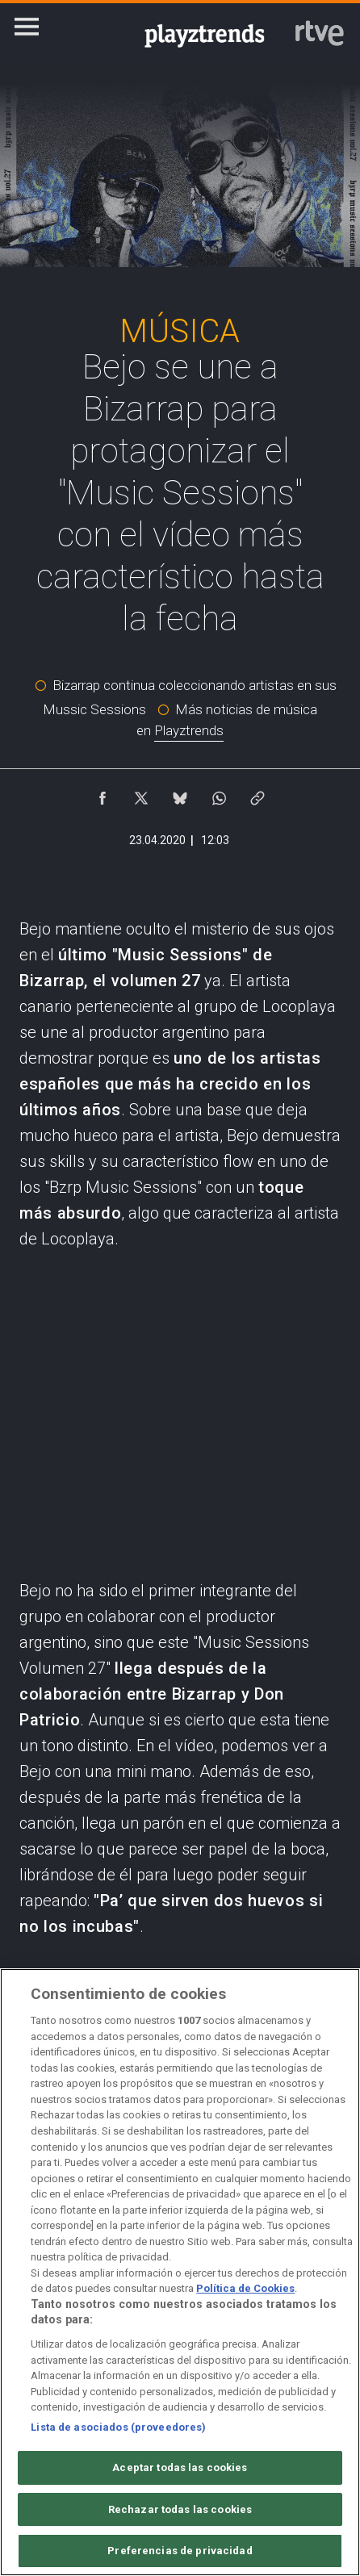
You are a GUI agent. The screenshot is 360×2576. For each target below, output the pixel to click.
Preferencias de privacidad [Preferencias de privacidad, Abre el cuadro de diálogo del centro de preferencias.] (179, 2551)
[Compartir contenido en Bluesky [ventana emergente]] (180, 794)
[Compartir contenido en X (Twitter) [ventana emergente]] (141, 794)
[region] (180, 2272)
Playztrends (189, 730)
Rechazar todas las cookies (180, 2509)
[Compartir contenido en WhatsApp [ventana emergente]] (218, 794)
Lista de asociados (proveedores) (118, 2427)
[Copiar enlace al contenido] (257, 794)
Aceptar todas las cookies (179, 2467)
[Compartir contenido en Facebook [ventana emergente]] (102, 794)
